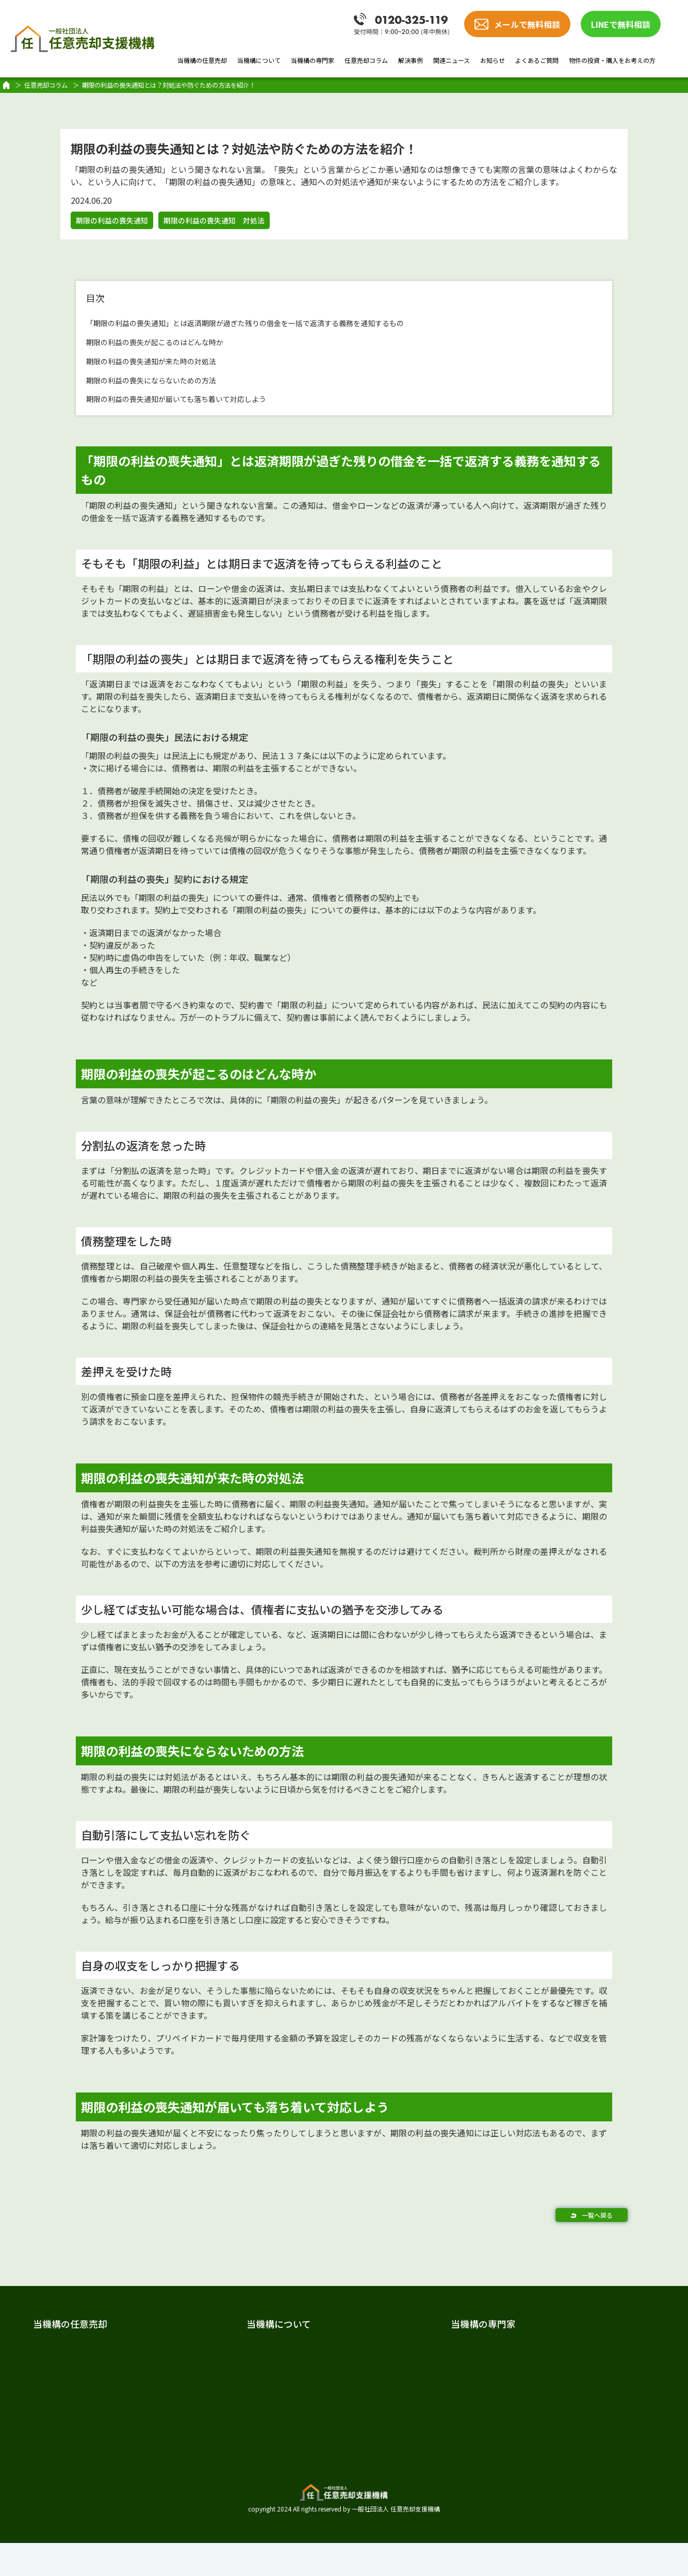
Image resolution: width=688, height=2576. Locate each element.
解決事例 (410, 60)
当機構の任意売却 (202, 60)
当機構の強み (73, 2407)
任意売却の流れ (77, 2387)
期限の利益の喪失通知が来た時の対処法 (169, 360)
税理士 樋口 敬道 (401, 2427)
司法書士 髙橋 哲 (401, 2407)
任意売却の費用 (77, 2367)
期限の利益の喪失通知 (112, 220)
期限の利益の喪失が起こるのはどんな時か (174, 341)
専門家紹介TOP (396, 2347)
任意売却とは (73, 2347)
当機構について (259, 60)
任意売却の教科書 (562, 2323)
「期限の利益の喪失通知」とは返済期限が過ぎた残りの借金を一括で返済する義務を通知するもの (290, 322)
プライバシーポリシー (571, 2490)
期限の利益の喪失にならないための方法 (169, 379)
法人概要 (228, 2367)
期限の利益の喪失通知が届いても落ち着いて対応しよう (201, 398)
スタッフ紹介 (237, 2387)
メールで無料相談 (527, 24)
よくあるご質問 (537, 60)
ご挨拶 (224, 2347)
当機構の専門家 (312, 60)
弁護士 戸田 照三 (401, 2367)
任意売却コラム (366, 60)
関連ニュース (451, 60)
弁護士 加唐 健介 (401, 2387)
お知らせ (492, 60)
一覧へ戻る (597, 2215)
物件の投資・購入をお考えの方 (612, 60)
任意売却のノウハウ (567, 2347)
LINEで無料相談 (620, 24)
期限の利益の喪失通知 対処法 (214, 220)
